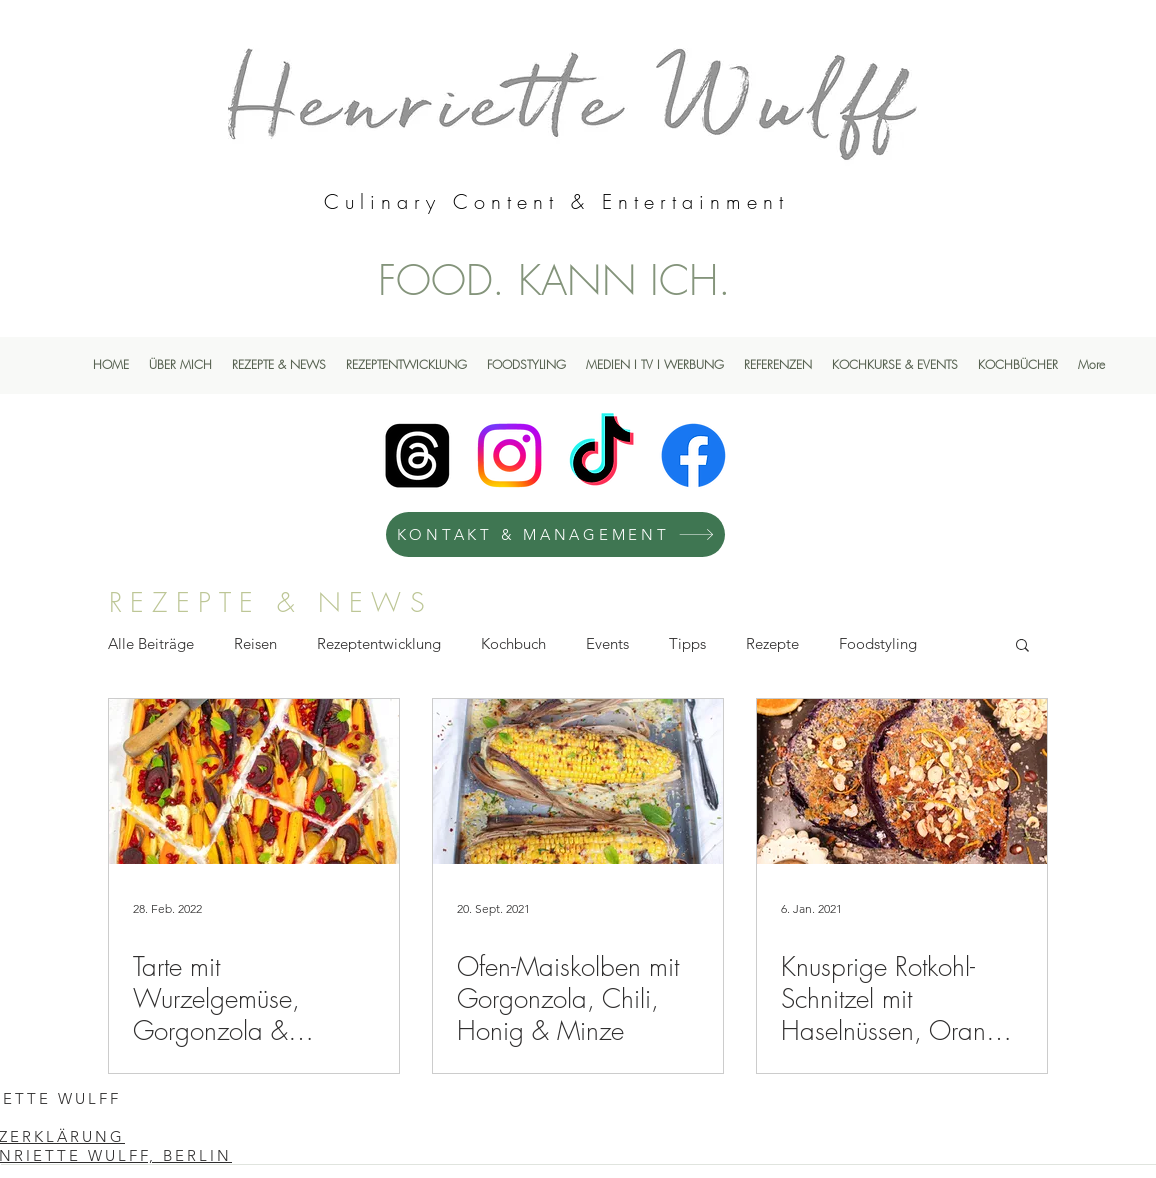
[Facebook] (693, 455)
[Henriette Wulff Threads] (417, 455)
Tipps (687, 643)
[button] (1022, 646)
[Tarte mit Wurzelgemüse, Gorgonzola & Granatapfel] (254, 781)
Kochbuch (513, 643)
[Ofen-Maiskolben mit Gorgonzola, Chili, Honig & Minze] (578, 781)
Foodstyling (878, 643)
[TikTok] (601, 455)
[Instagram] (509, 455)
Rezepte (772, 643)
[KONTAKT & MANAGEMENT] (555, 534)
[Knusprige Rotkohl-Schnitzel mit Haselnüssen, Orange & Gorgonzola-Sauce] (902, 781)
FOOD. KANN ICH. (554, 280)
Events (607, 643)
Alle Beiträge (151, 643)
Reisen (255, 643)
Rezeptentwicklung (379, 643)
